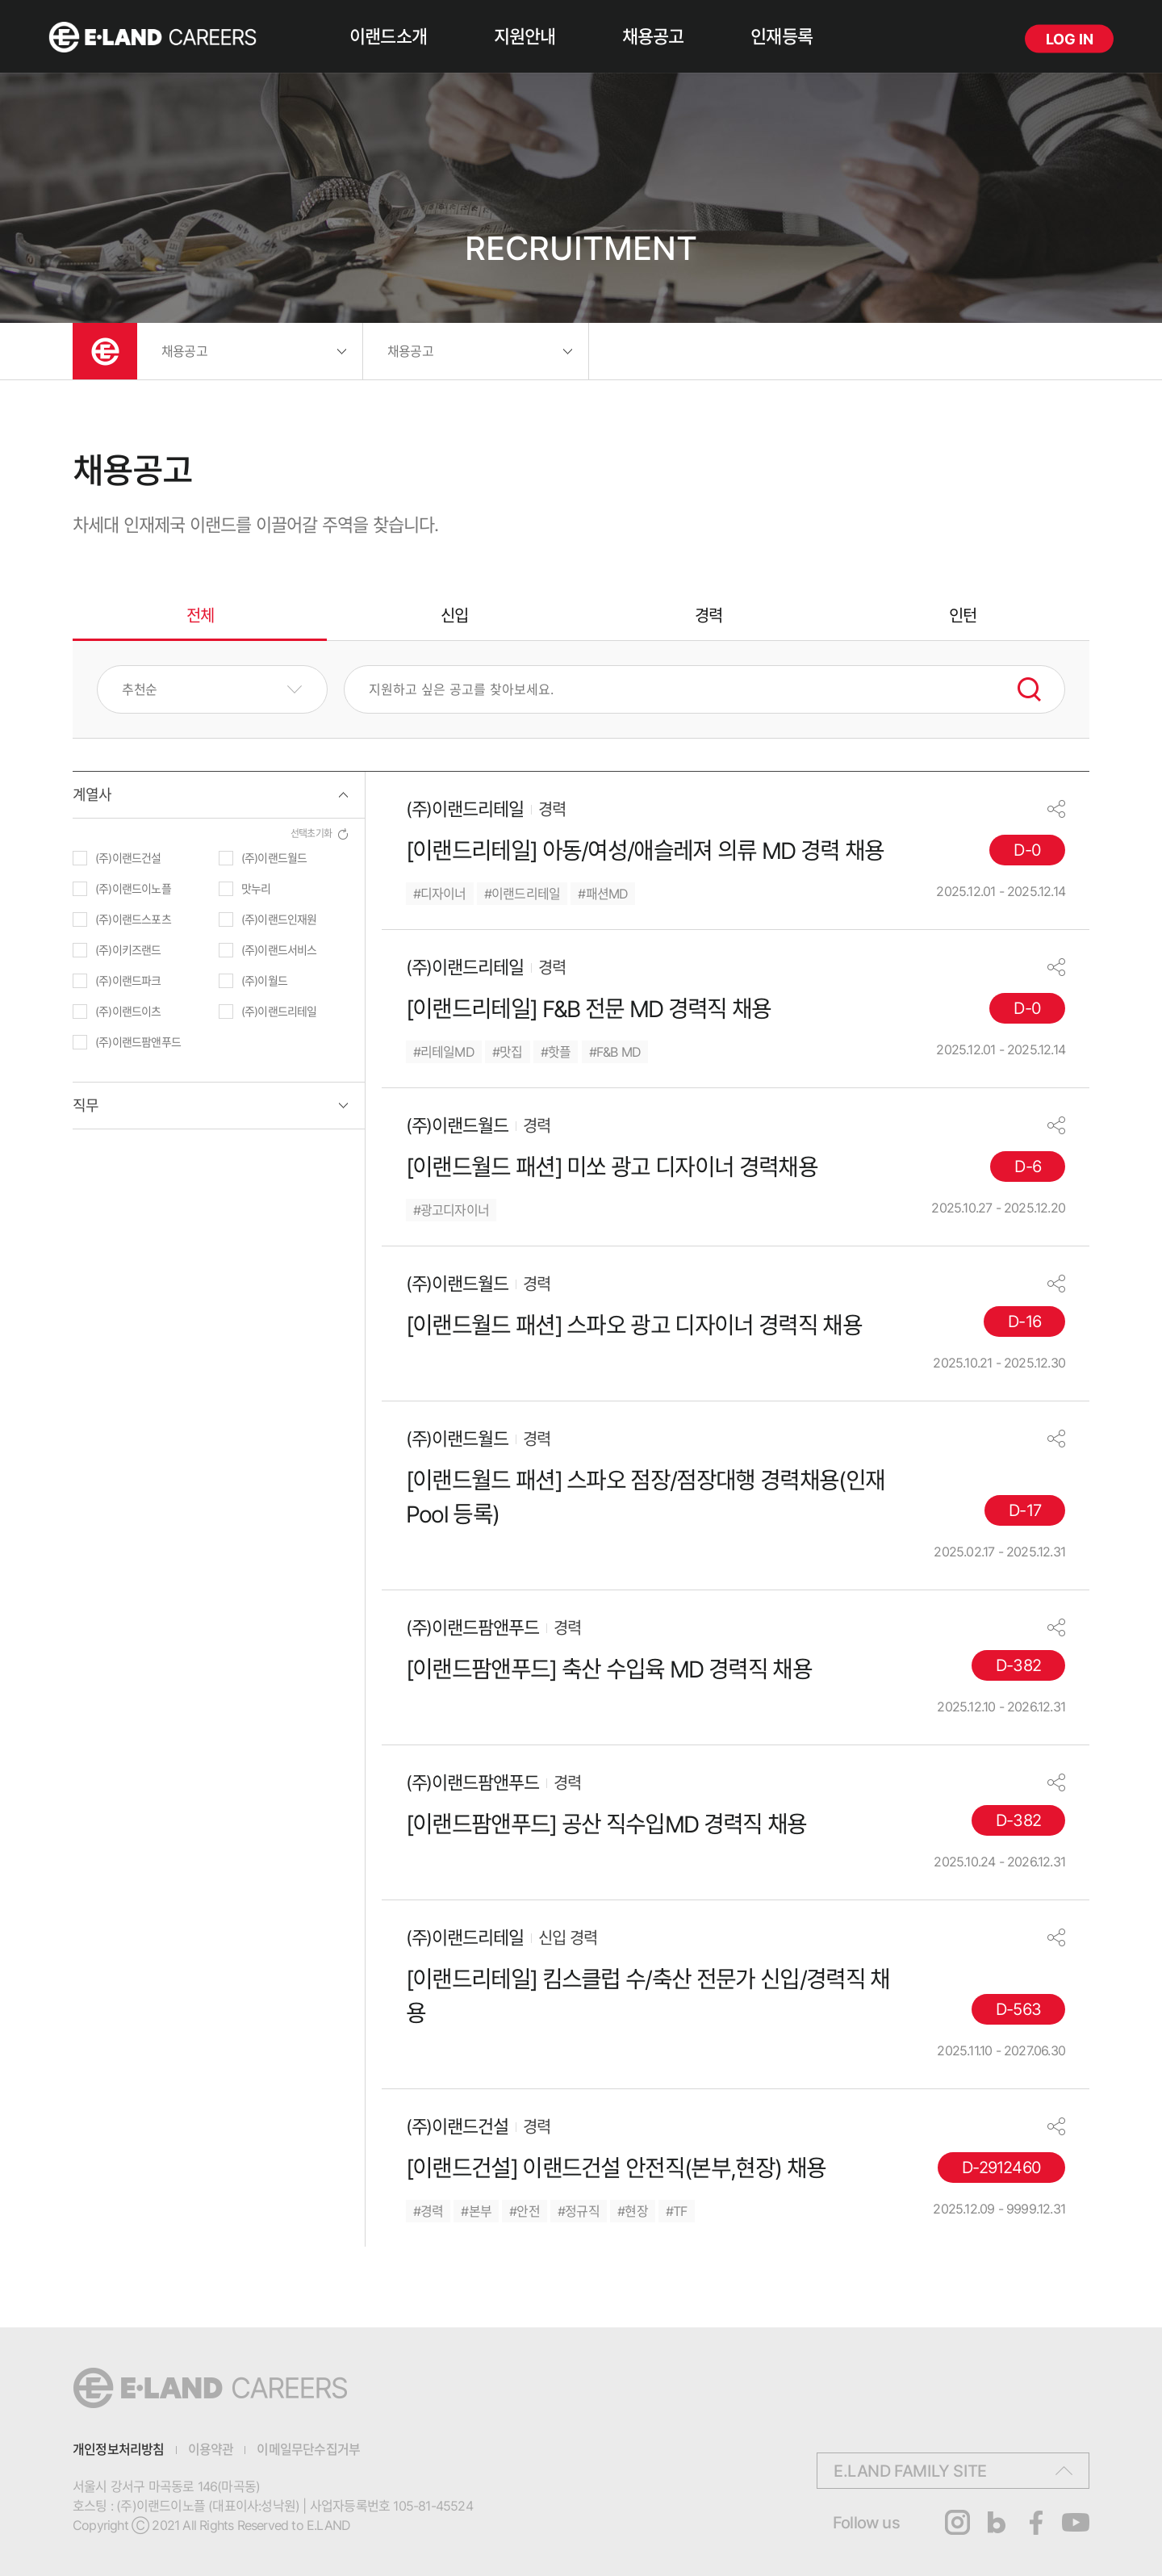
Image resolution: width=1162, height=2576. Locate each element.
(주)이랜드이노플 (133, 888)
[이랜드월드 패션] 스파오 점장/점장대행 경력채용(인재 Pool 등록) (645, 1497)
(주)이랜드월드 (274, 858)
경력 (708, 616)
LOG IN (1069, 39)
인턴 (962, 616)
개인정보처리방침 (119, 2449)
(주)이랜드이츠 (128, 1011)
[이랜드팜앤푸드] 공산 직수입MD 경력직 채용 (606, 1824)
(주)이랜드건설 (128, 858)
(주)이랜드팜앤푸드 (138, 1042)
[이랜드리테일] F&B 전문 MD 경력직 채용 (588, 1009)
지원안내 (525, 36)
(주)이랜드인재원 (279, 919)
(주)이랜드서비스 (279, 950)
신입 (454, 616)
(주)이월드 (264, 980)
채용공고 (653, 36)
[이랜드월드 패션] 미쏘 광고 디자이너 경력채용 (611, 1167)
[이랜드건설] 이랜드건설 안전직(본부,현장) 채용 (616, 2168)
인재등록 (781, 36)
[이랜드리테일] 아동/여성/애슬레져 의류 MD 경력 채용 (645, 851)
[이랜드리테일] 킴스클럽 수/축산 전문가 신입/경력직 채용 (648, 1996)
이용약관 (211, 2449)
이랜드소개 (388, 36)
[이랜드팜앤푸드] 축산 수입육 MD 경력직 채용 (609, 1669)
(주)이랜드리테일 (279, 1011)
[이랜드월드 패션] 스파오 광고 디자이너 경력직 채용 (634, 1325)
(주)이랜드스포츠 (133, 919)
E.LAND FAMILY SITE (910, 2471)
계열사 (92, 794)
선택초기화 (311, 833)
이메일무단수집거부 (308, 2449)
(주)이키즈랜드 (128, 950)
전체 (200, 616)
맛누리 (256, 888)
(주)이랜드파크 (128, 980)
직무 (85, 1105)
